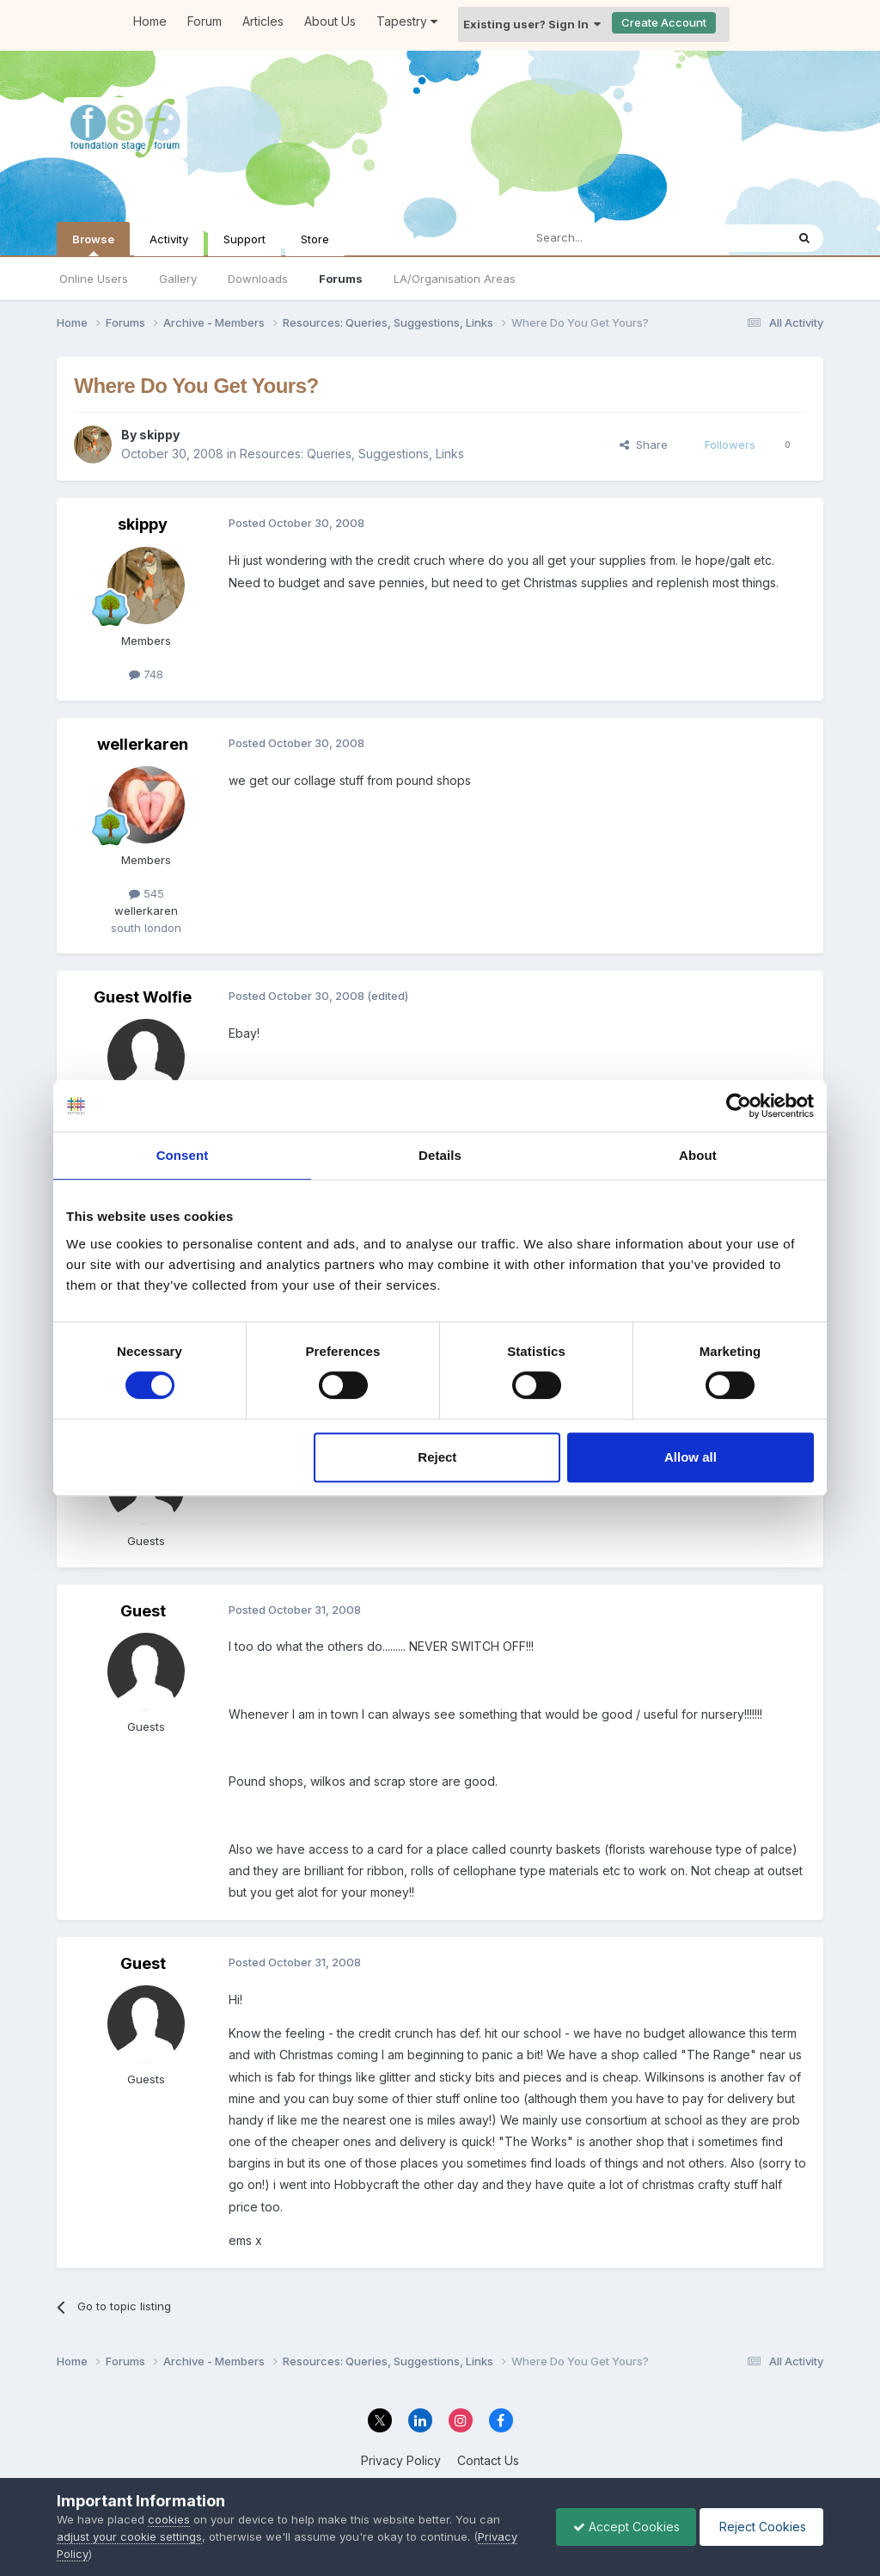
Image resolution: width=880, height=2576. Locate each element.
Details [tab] (440, 1155)
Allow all (690, 1457)
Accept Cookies (622, 2526)
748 (146, 674)
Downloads (258, 278)
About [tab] (698, 1155)
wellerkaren (142, 744)
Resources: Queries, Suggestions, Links (352, 453)
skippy (159, 434)
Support (244, 239)
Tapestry (406, 21)
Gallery (178, 278)
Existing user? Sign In (532, 24)
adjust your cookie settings (129, 2536)
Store (315, 239)
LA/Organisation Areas (455, 278)
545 (146, 893)
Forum (204, 21)
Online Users (93, 278)
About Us (330, 21)
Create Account (663, 22)
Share (644, 444)
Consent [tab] (182, 1155)
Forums (341, 278)
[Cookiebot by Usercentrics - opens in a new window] (738, 1106)
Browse (93, 244)
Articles (263, 21)
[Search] (610, 238)
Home (150, 21)
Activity (169, 239)
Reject (437, 1457)
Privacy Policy (401, 2460)
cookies (169, 2519)
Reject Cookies (760, 2526)
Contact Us (488, 2460)
